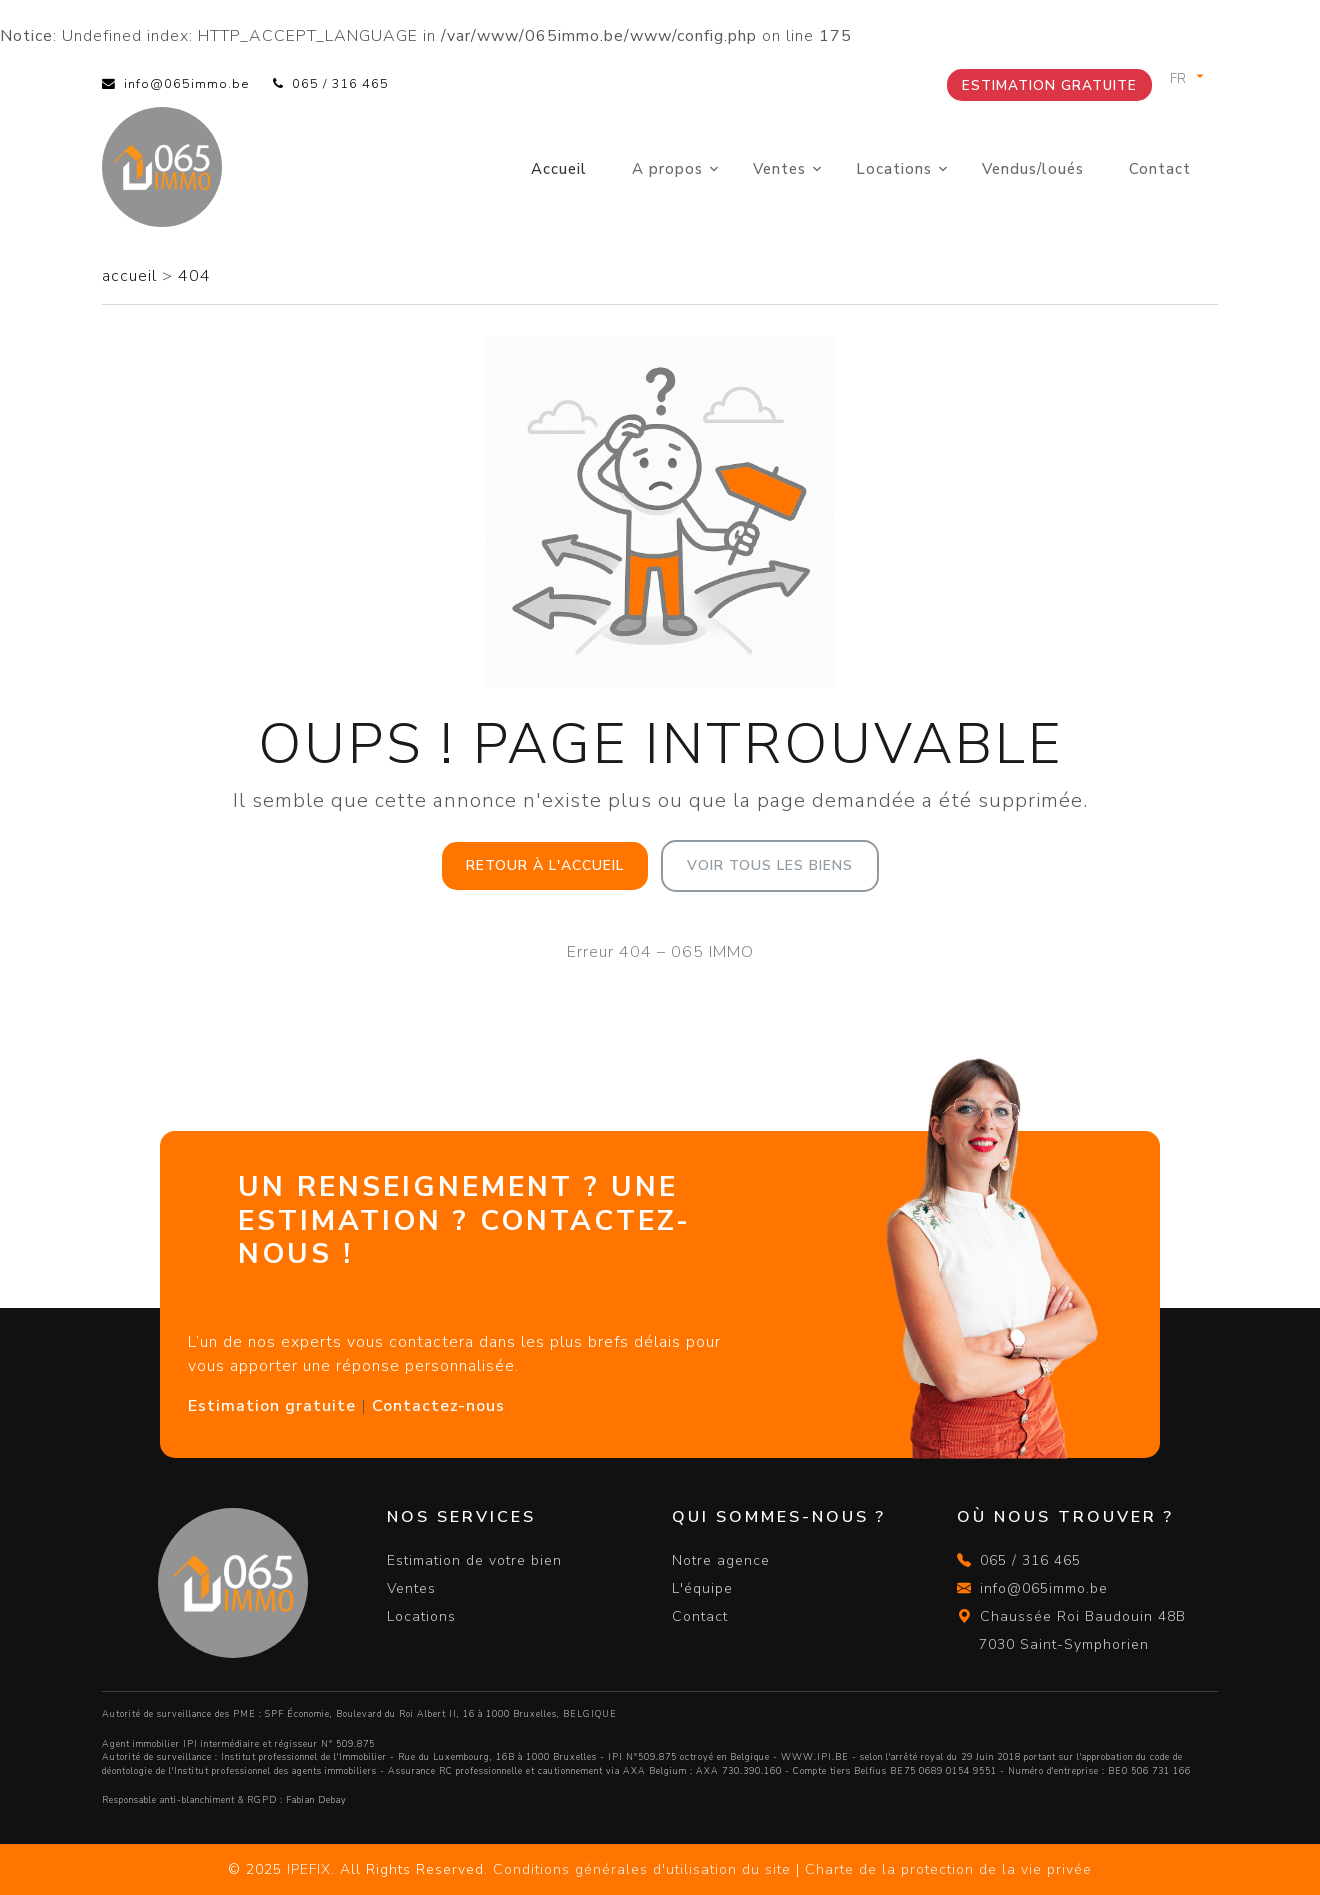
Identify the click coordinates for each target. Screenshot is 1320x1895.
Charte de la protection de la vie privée (948, 1869)
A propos (667, 169)
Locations (894, 169)
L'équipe (702, 1588)
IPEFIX (309, 1869)
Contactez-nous (438, 1406)
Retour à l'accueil (545, 865)
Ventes (779, 169)
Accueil (559, 169)
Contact (1160, 169)
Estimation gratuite (1049, 85)
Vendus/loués (1033, 169)
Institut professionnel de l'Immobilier (304, 1757)
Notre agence (721, 1560)
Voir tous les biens (770, 865)
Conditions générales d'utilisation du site (642, 1869)
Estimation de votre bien (474, 1560)
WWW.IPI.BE (815, 1757)
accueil (132, 276)
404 (194, 276)
